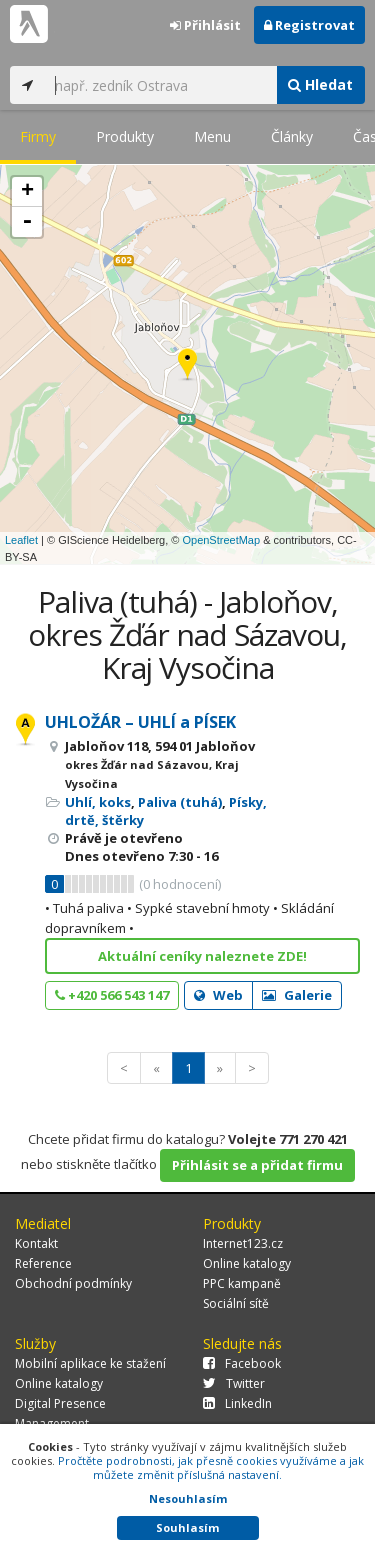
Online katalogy (247, 1263)
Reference (43, 1263)
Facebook (242, 1363)
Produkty (125, 136)
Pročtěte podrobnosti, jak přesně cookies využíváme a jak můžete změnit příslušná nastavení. (211, 1467)
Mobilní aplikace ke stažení (90, 1363)
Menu (212, 136)
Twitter (234, 1383)
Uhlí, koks (98, 802)
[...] (160, 85)
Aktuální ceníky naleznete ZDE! (202, 956)
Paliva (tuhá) (180, 802)
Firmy (38, 136)
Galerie (297, 995)
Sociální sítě (236, 1303)
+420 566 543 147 (112, 995)
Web (218, 995)
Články (292, 136)
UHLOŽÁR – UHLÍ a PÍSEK (140, 722)
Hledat (320, 84)
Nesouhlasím (188, 1498)
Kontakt (36, 1243)
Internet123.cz (243, 1243)
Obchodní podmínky (73, 1283)
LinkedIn (237, 1403)
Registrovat (309, 25)
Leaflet (21, 540)
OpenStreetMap (221, 540)
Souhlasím (187, 1527)
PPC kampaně (242, 1283)
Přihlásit (205, 25)
